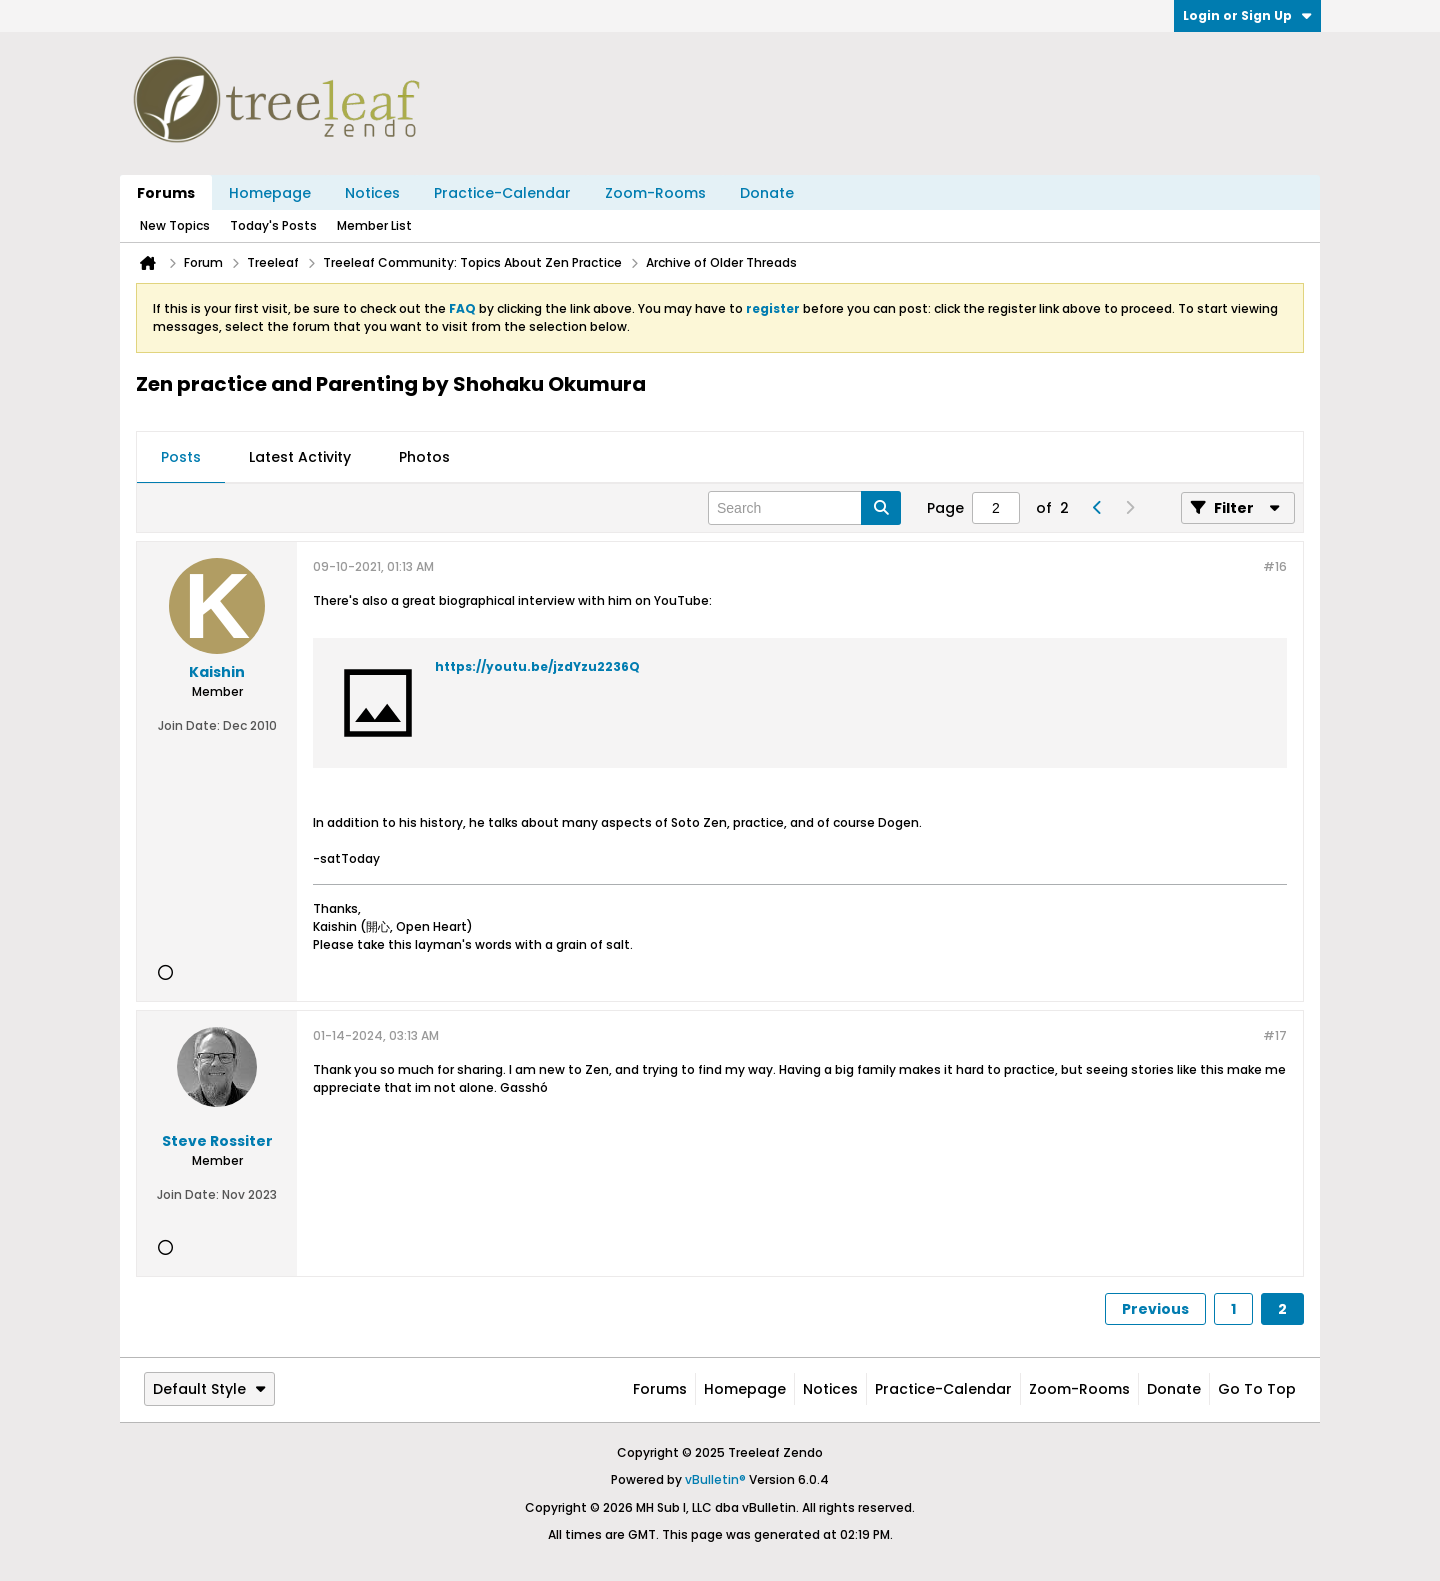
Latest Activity (300, 457)
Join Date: (189, 725)
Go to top (1257, 1389)
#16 (1275, 566)
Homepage (270, 193)
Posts (181, 457)
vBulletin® (715, 1479)
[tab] (181, 458)
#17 (1275, 1035)
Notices (372, 193)
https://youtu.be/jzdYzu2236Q (537, 666)
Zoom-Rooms (655, 193)
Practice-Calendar (502, 193)
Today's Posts (273, 225)
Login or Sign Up (1247, 15)
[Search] (804, 508)
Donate (767, 193)
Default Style (209, 1389)
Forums (166, 193)
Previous (1155, 1309)
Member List (374, 225)
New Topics (175, 225)
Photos (424, 457)
